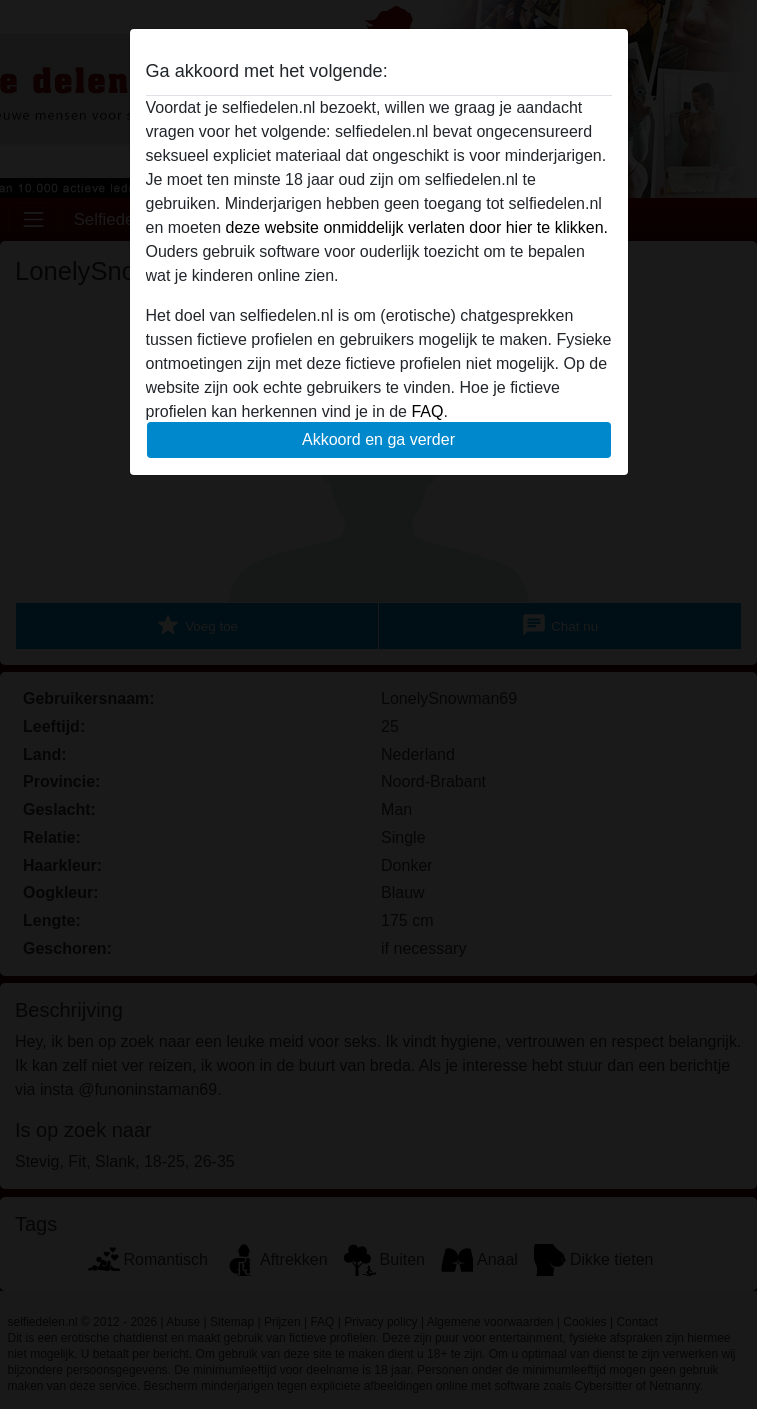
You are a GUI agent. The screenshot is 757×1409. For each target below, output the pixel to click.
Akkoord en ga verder (378, 439)
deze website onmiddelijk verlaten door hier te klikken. (417, 227)
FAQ (427, 411)
